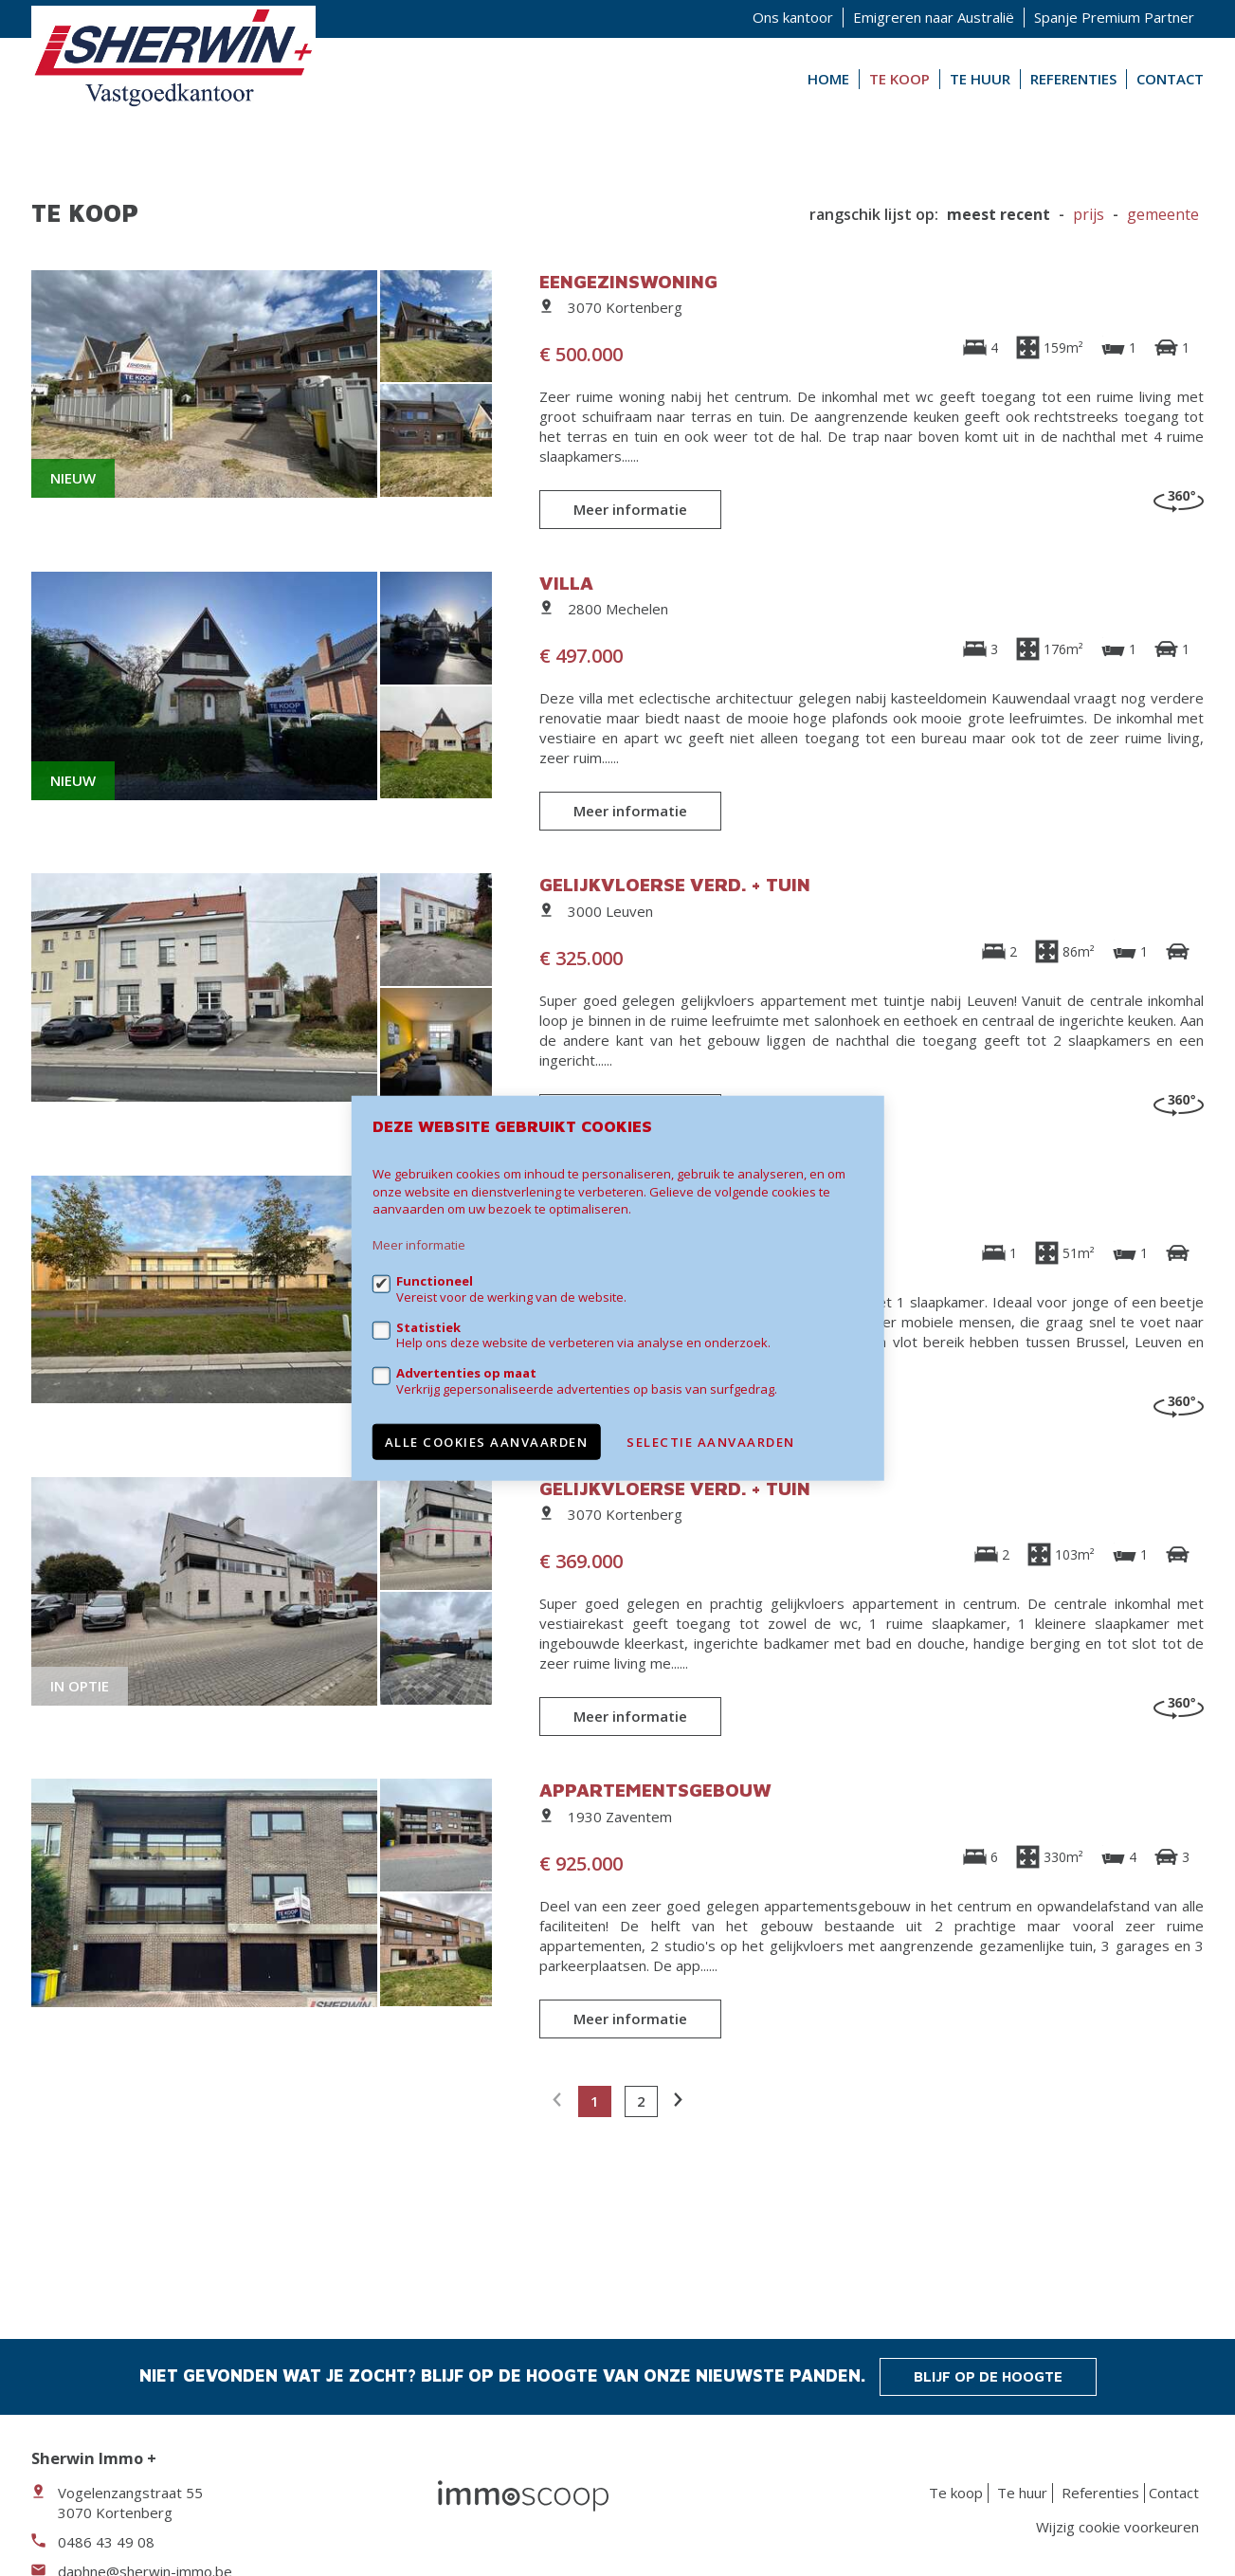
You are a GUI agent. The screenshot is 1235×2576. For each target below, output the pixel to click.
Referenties (1073, 78)
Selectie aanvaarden (711, 1441)
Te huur (980, 78)
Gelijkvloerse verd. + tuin (674, 884)
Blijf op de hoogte (988, 2376)
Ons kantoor (793, 17)
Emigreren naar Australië (933, 17)
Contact (1170, 78)
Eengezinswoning (628, 281)
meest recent (998, 215)
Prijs (1088, 215)
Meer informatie (630, 509)
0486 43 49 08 (106, 2541)
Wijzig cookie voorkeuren (1117, 2526)
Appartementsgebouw (655, 1789)
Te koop (899, 78)
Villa (566, 583)
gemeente (1163, 215)
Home (828, 78)
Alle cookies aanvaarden (487, 1441)
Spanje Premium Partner (1114, 17)
